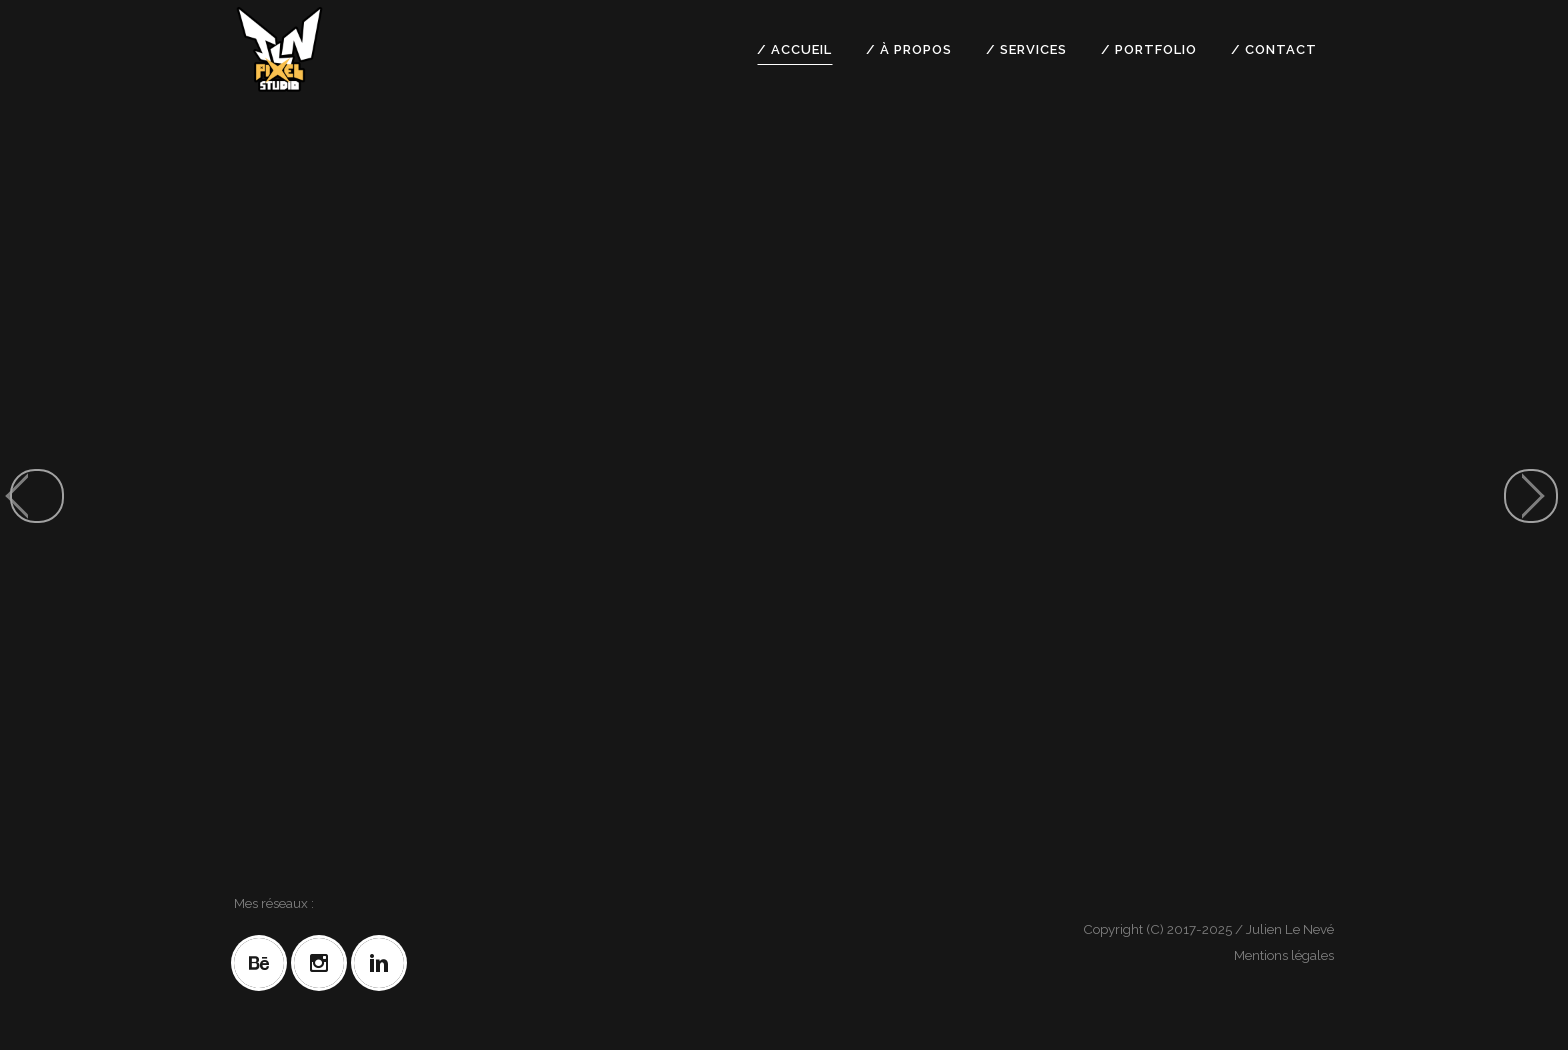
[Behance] (264, 963)
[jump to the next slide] (1531, 496)
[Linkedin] (384, 963)
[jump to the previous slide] (37, 496)
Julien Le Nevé (1290, 929)
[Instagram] (324, 963)
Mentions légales (1284, 955)
